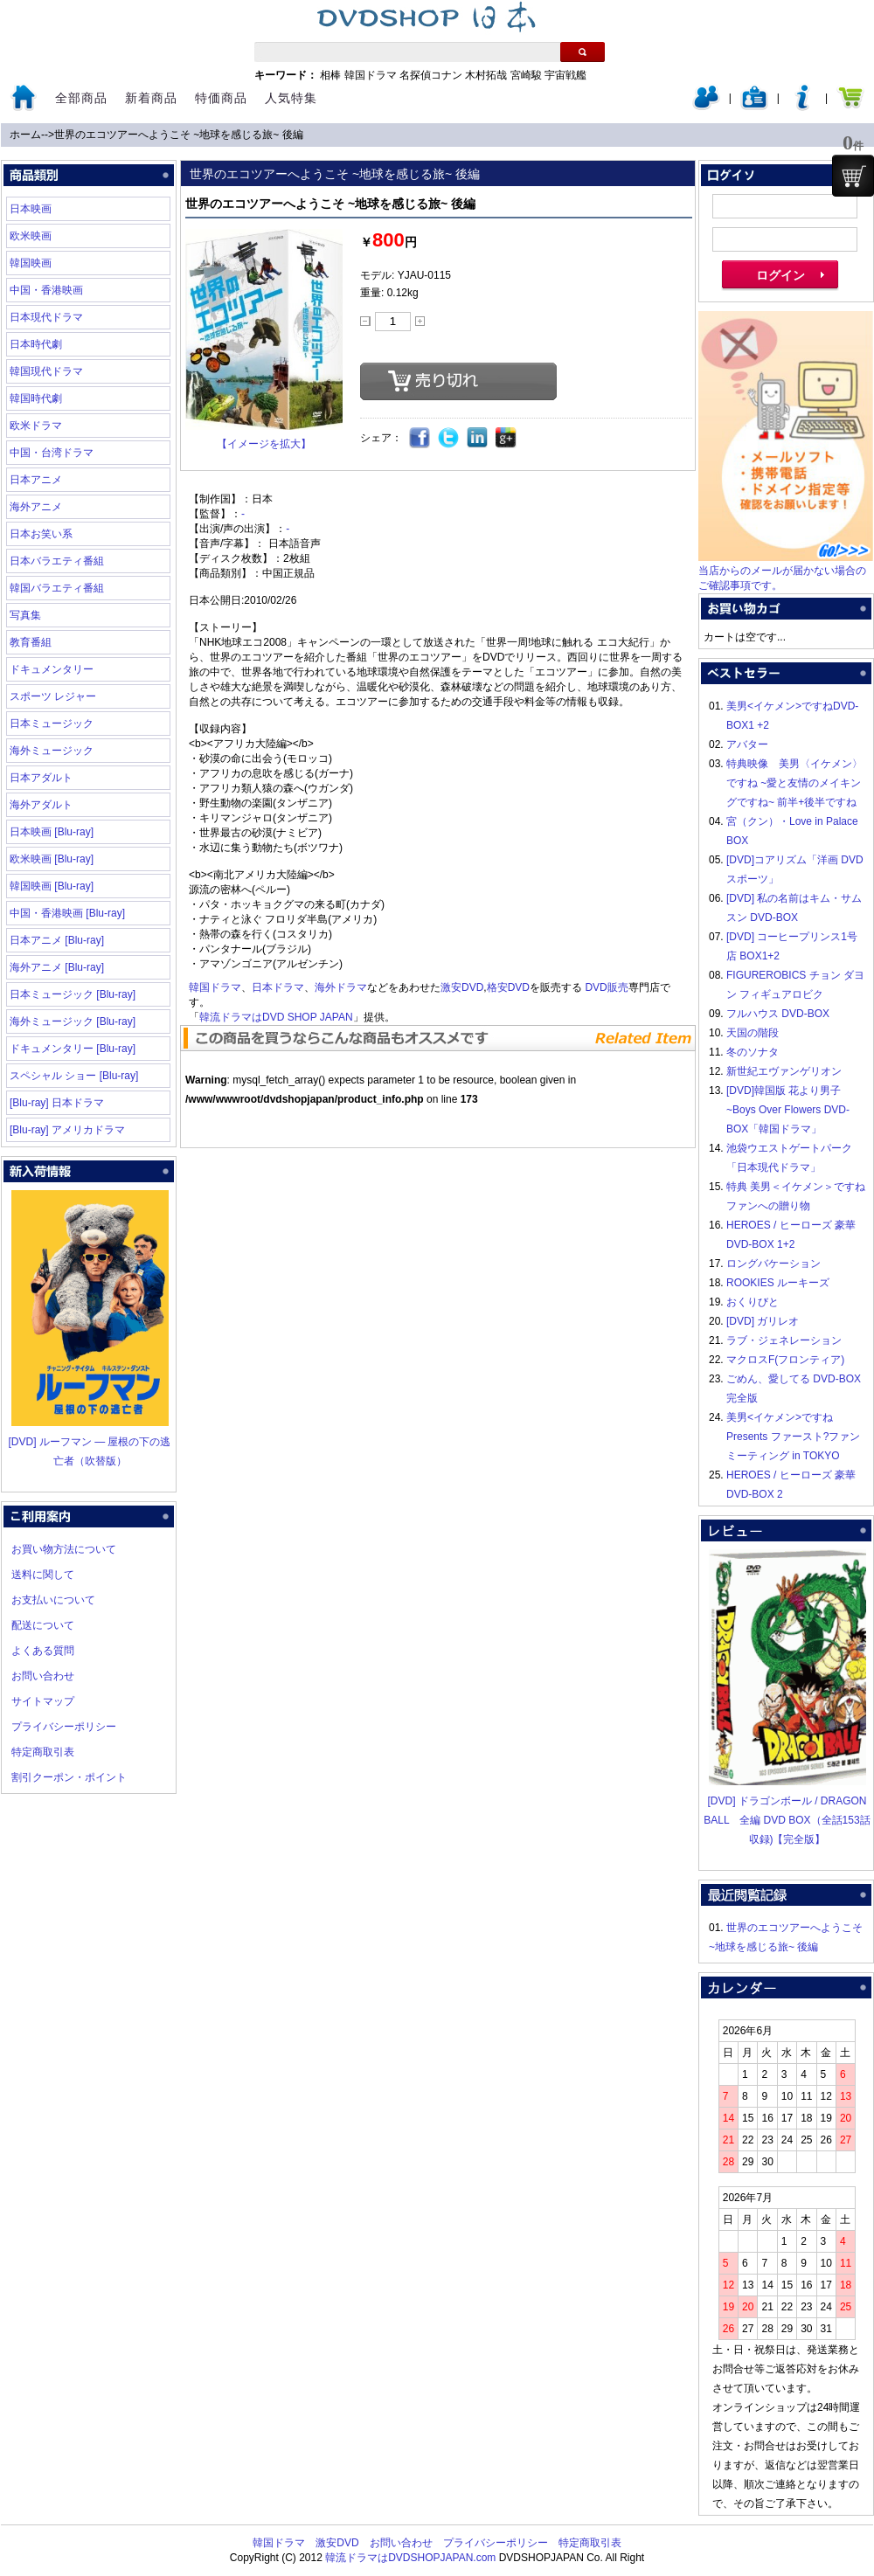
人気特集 (291, 98)
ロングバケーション (773, 1263)
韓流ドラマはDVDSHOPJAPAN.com (410, 2558)
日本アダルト (41, 778)
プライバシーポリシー (63, 1727)
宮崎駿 (526, 75)
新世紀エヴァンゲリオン (784, 1071)
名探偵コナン (430, 75)
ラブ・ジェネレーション (784, 1340)
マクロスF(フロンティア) (785, 1360)
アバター (747, 744)
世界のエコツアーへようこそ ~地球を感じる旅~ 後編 (178, 134)
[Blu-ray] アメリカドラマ (67, 1130)
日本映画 (31, 209)
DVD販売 (606, 987)
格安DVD (508, 987)
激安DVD (461, 987)
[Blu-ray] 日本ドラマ (57, 1103)
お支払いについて (53, 1600)
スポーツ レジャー (53, 696)
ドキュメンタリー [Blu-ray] (72, 1048)
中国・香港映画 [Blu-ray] (67, 913)
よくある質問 (42, 1651)
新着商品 (151, 98)
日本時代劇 (36, 344)
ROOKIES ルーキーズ (777, 1283)
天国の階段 (752, 1033)
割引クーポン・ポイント (69, 1777)
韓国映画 (31, 263)
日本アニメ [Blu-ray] (57, 940)
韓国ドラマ (370, 75)
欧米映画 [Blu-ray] (52, 859)
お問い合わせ (42, 1676)
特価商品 (221, 98)
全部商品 (81, 98)
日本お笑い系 (41, 534)
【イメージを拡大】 (264, 444)
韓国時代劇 (36, 398)
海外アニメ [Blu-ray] (57, 967)
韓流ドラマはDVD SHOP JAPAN (276, 1017)
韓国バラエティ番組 (57, 588)
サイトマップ (42, 1701)
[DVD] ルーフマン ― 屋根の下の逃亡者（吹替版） (89, 1441)
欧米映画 (31, 236)
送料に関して (42, 1574)
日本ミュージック (52, 723)
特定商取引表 (42, 1752)
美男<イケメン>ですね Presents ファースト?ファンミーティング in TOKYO (793, 1436)
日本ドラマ (278, 987)
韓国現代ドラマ (46, 371)
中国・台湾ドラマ (52, 453)
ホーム (25, 134)
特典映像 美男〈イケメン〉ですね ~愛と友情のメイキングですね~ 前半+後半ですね (794, 783)
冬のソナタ (752, 1052)
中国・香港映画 (46, 290)
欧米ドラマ (36, 425)
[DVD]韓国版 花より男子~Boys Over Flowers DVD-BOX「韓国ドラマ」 (788, 1109)
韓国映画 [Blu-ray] (52, 886)
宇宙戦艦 (565, 75)
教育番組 (31, 642)
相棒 (330, 75)
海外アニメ (36, 507)
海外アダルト (41, 805)
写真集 (25, 615)
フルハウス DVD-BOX (777, 1014)
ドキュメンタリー (52, 669)
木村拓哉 (486, 75)
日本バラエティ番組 (57, 561)
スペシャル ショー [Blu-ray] (74, 1076)
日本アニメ (36, 480)
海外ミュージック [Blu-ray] (72, 1021)
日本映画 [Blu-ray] (52, 832)
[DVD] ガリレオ (762, 1321)
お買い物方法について (63, 1549)
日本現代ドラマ (46, 317)
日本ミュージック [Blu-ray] (72, 994)
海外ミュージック (52, 750)
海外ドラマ (341, 987)
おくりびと (752, 1302)
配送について (42, 1625)
